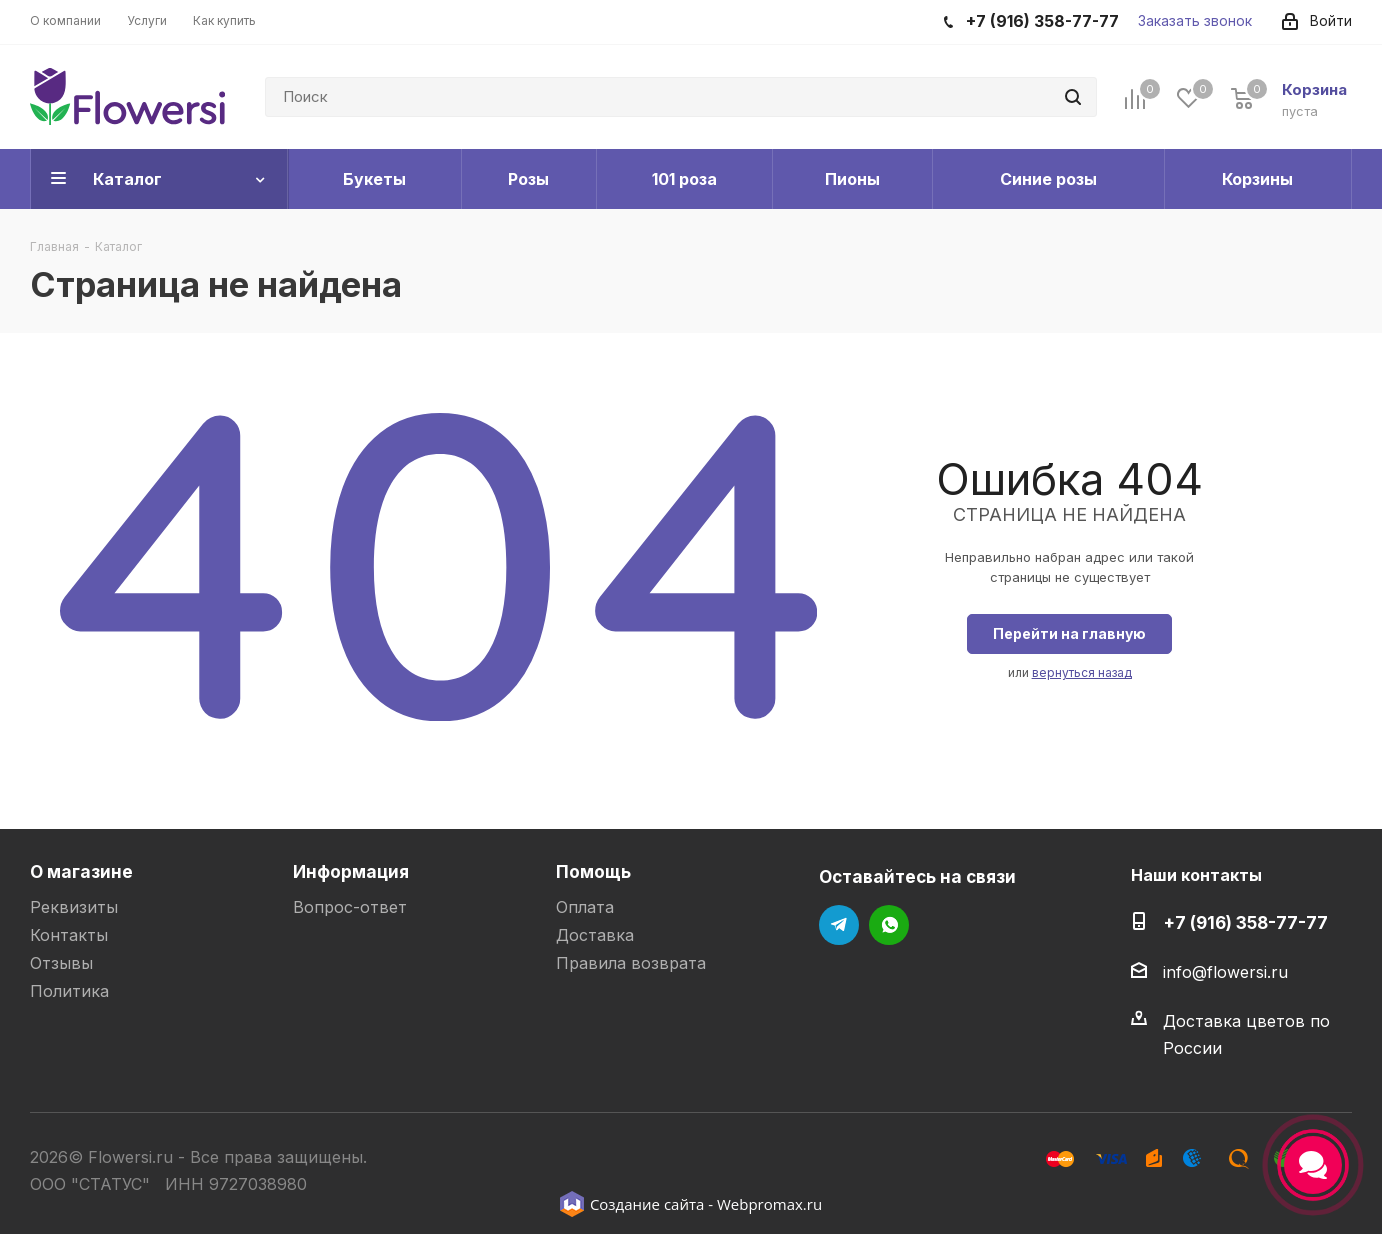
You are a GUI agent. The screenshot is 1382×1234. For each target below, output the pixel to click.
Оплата (585, 907)
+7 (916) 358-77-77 (1245, 922)
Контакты (69, 935)
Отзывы (61, 963)
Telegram (839, 925)
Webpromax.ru (769, 1204)
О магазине (81, 871)
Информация (351, 871)
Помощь (593, 871)
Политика (69, 991)
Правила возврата (631, 963)
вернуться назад (1082, 672)
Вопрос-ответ (350, 907)
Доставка (595, 935)
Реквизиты (74, 907)
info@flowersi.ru (1225, 972)
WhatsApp (889, 925)
